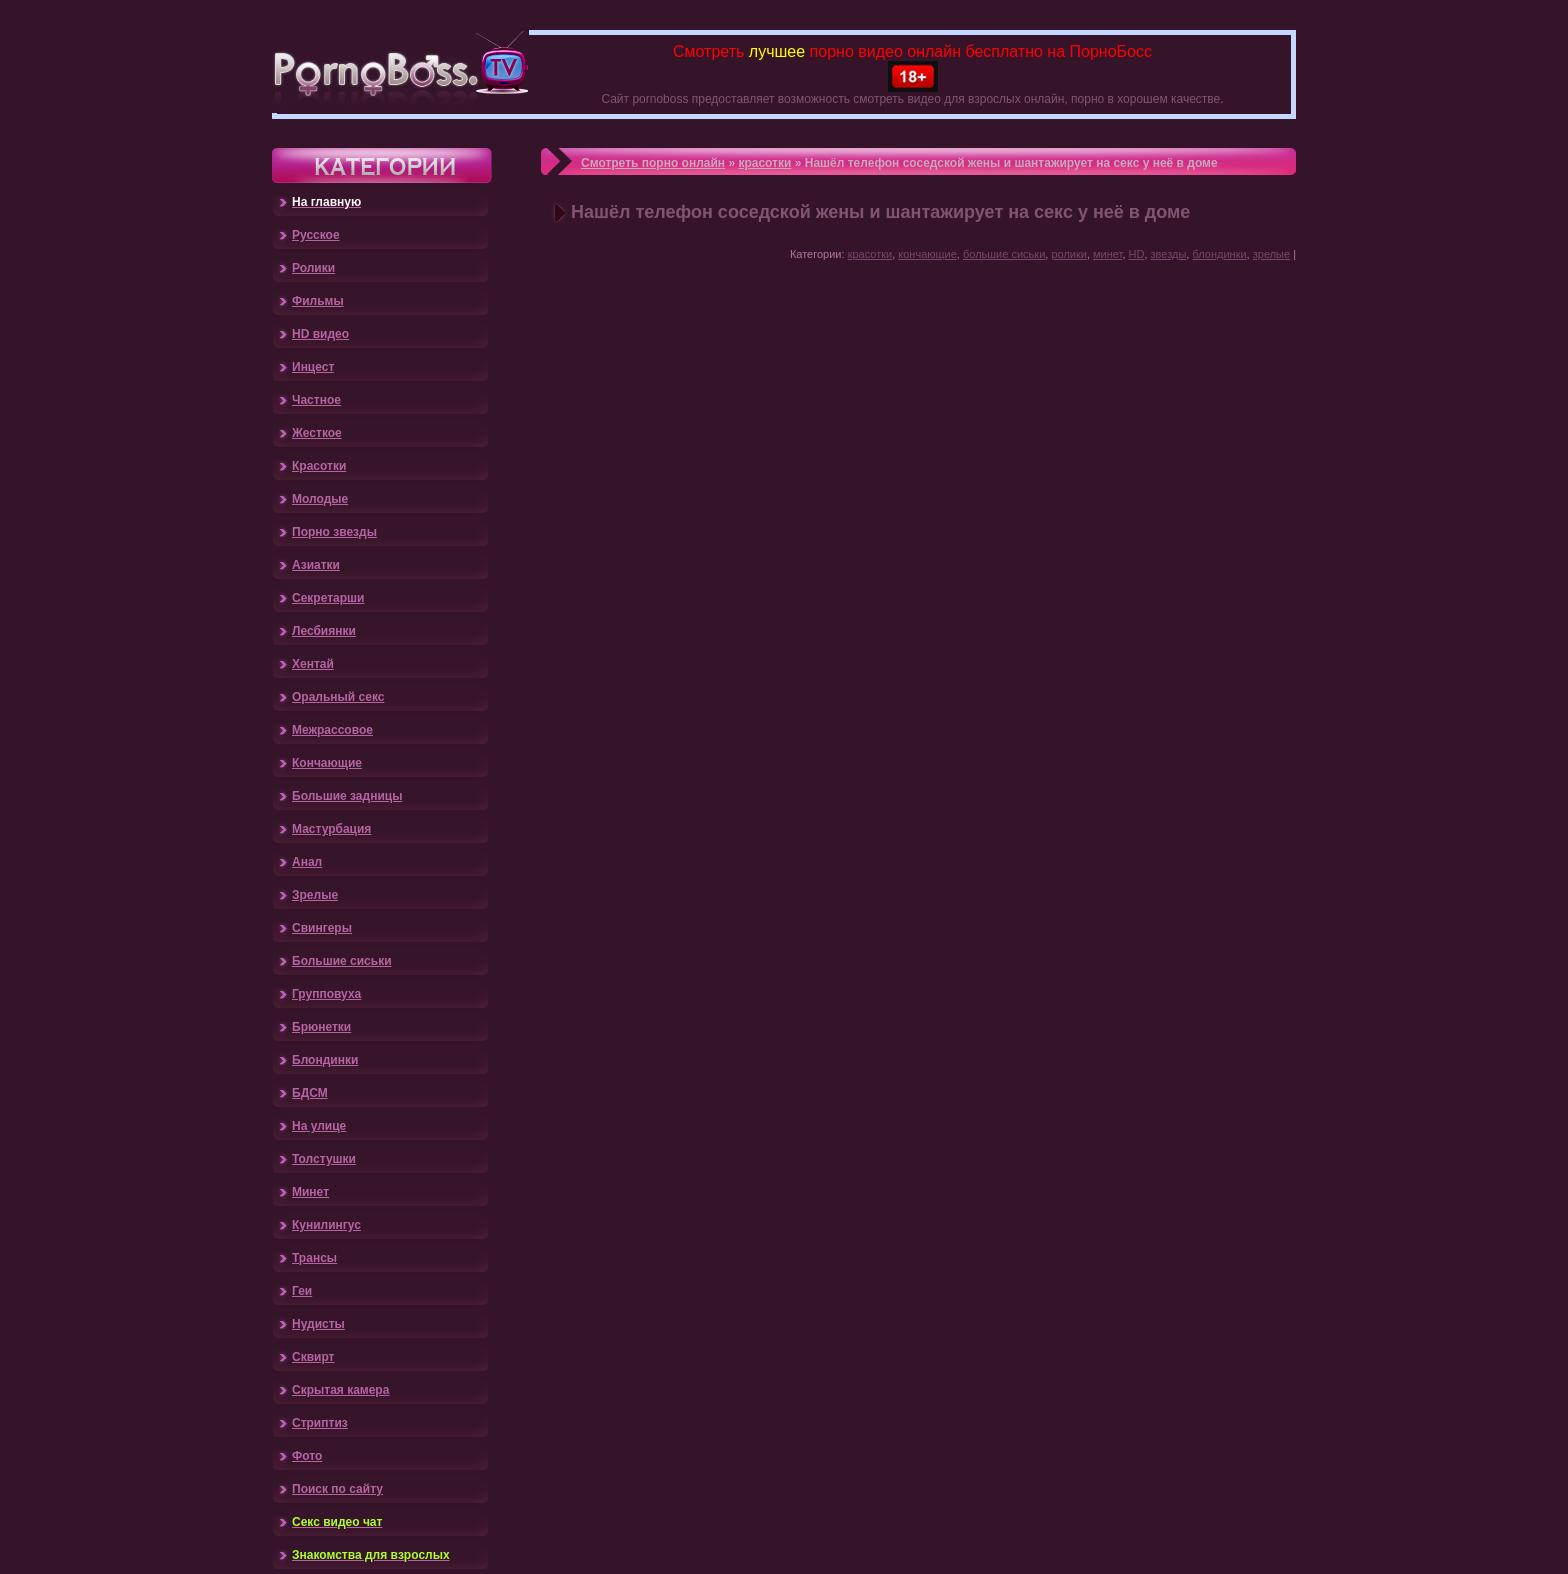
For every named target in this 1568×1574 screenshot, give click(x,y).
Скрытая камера (340, 1390)
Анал (307, 862)
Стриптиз (320, 1423)
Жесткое (317, 433)
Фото (307, 1456)
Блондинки (325, 1060)
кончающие (927, 254)
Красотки (319, 466)
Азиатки (316, 565)
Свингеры (322, 928)
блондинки (1219, 254)
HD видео (320, 334)
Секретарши (328, 598)
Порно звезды (334, 532)
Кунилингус (326, 1225)
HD (1137, 254)
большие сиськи (1004, 254)
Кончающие (327, 763)
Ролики (313, 268)
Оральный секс (338, 697)
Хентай (313, 664)
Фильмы (318, 301)
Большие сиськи (342, 961)
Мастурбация (331, 829)
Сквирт (313, 1357)
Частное (316, 400)
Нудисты (318, 1324)
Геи (302, 1291)
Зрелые (315, 895)
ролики (1069, 254)
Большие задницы (347, 796)
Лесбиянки (324, 631)
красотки (764, 163)
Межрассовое (332, 730)
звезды (1169, 254)
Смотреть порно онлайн (653, 163)
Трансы (314, 1258)
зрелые (1271, 254)
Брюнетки (321, 1027)
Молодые (320, 499)
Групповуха (326, 994)
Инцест (313, 367)
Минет (310, 1192)
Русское (316, 235)
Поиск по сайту (337, 1489)
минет (1107, 254)
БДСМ (310, 1093)
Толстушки (324, 1159)
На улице (319, 1126)
